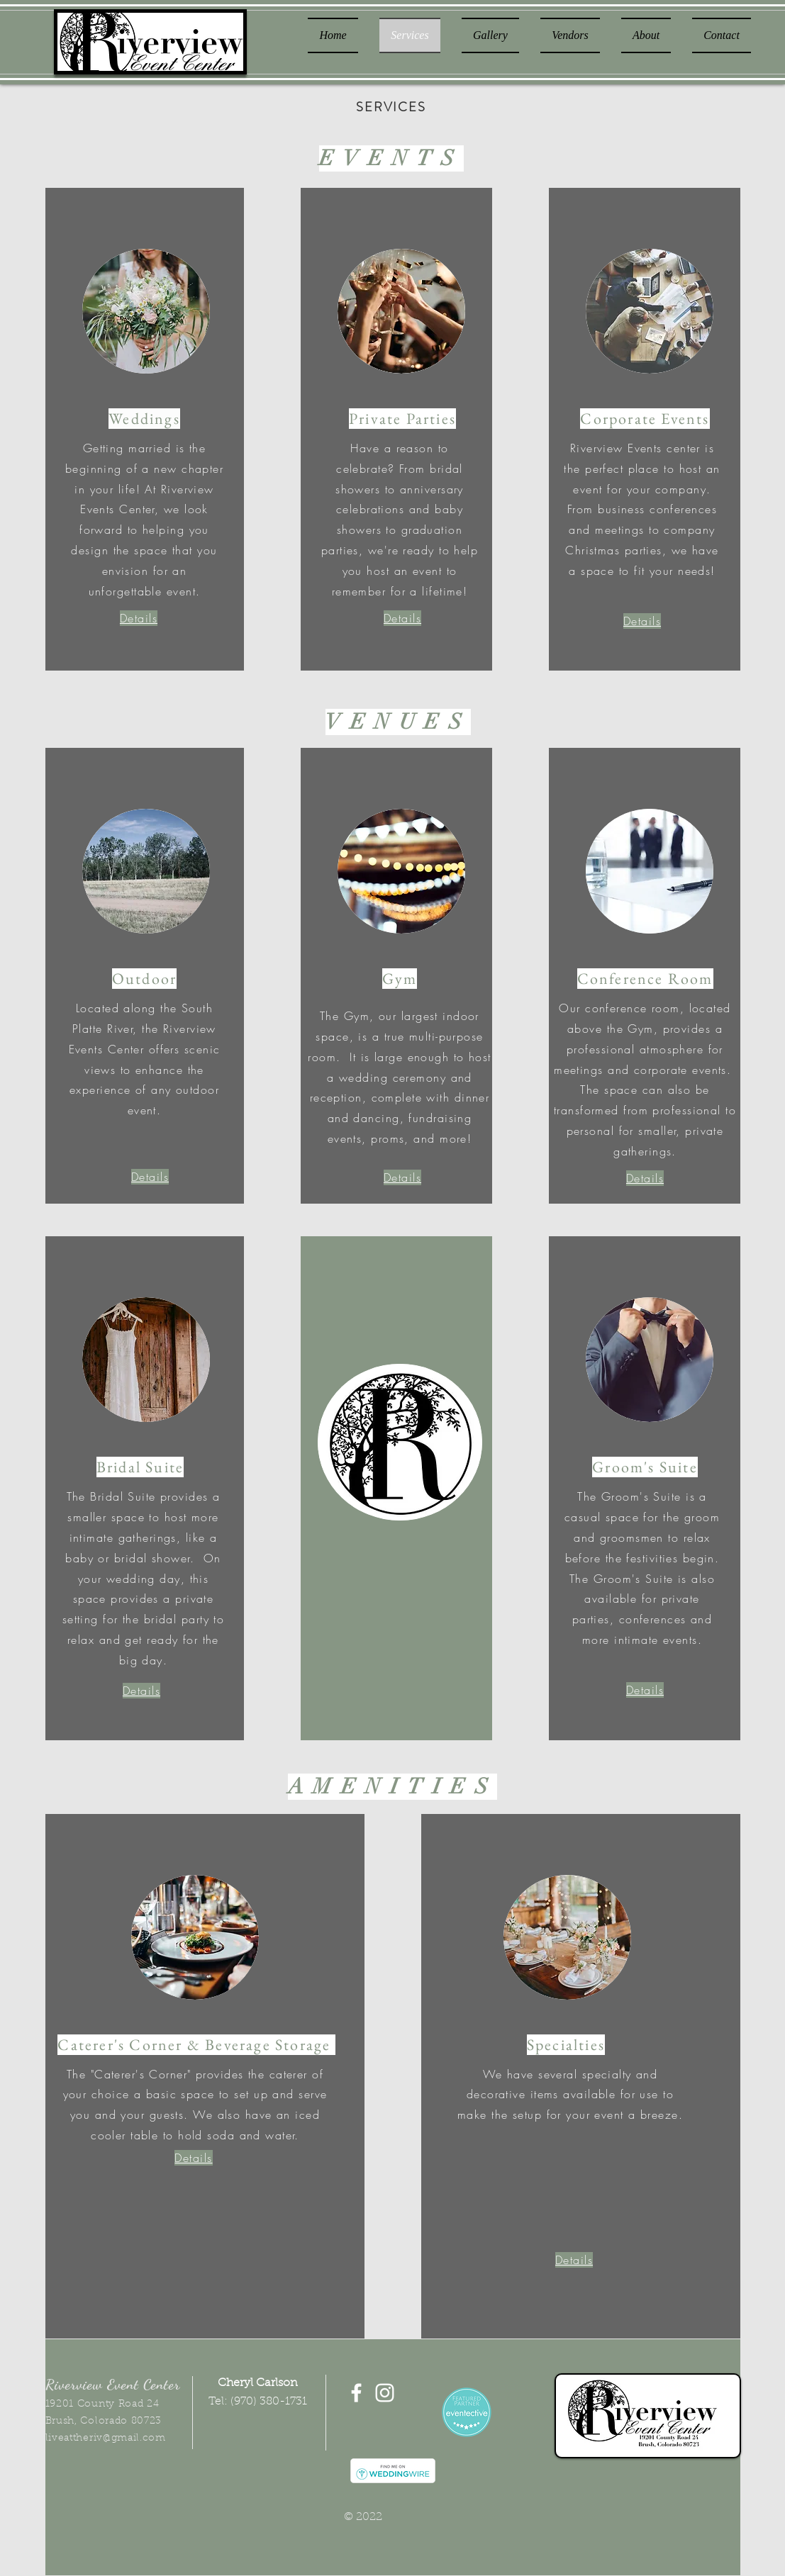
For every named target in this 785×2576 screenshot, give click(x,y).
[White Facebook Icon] (356, 2392)
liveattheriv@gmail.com (105, 2438)
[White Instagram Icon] (384, 2392)
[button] (138, 618)
